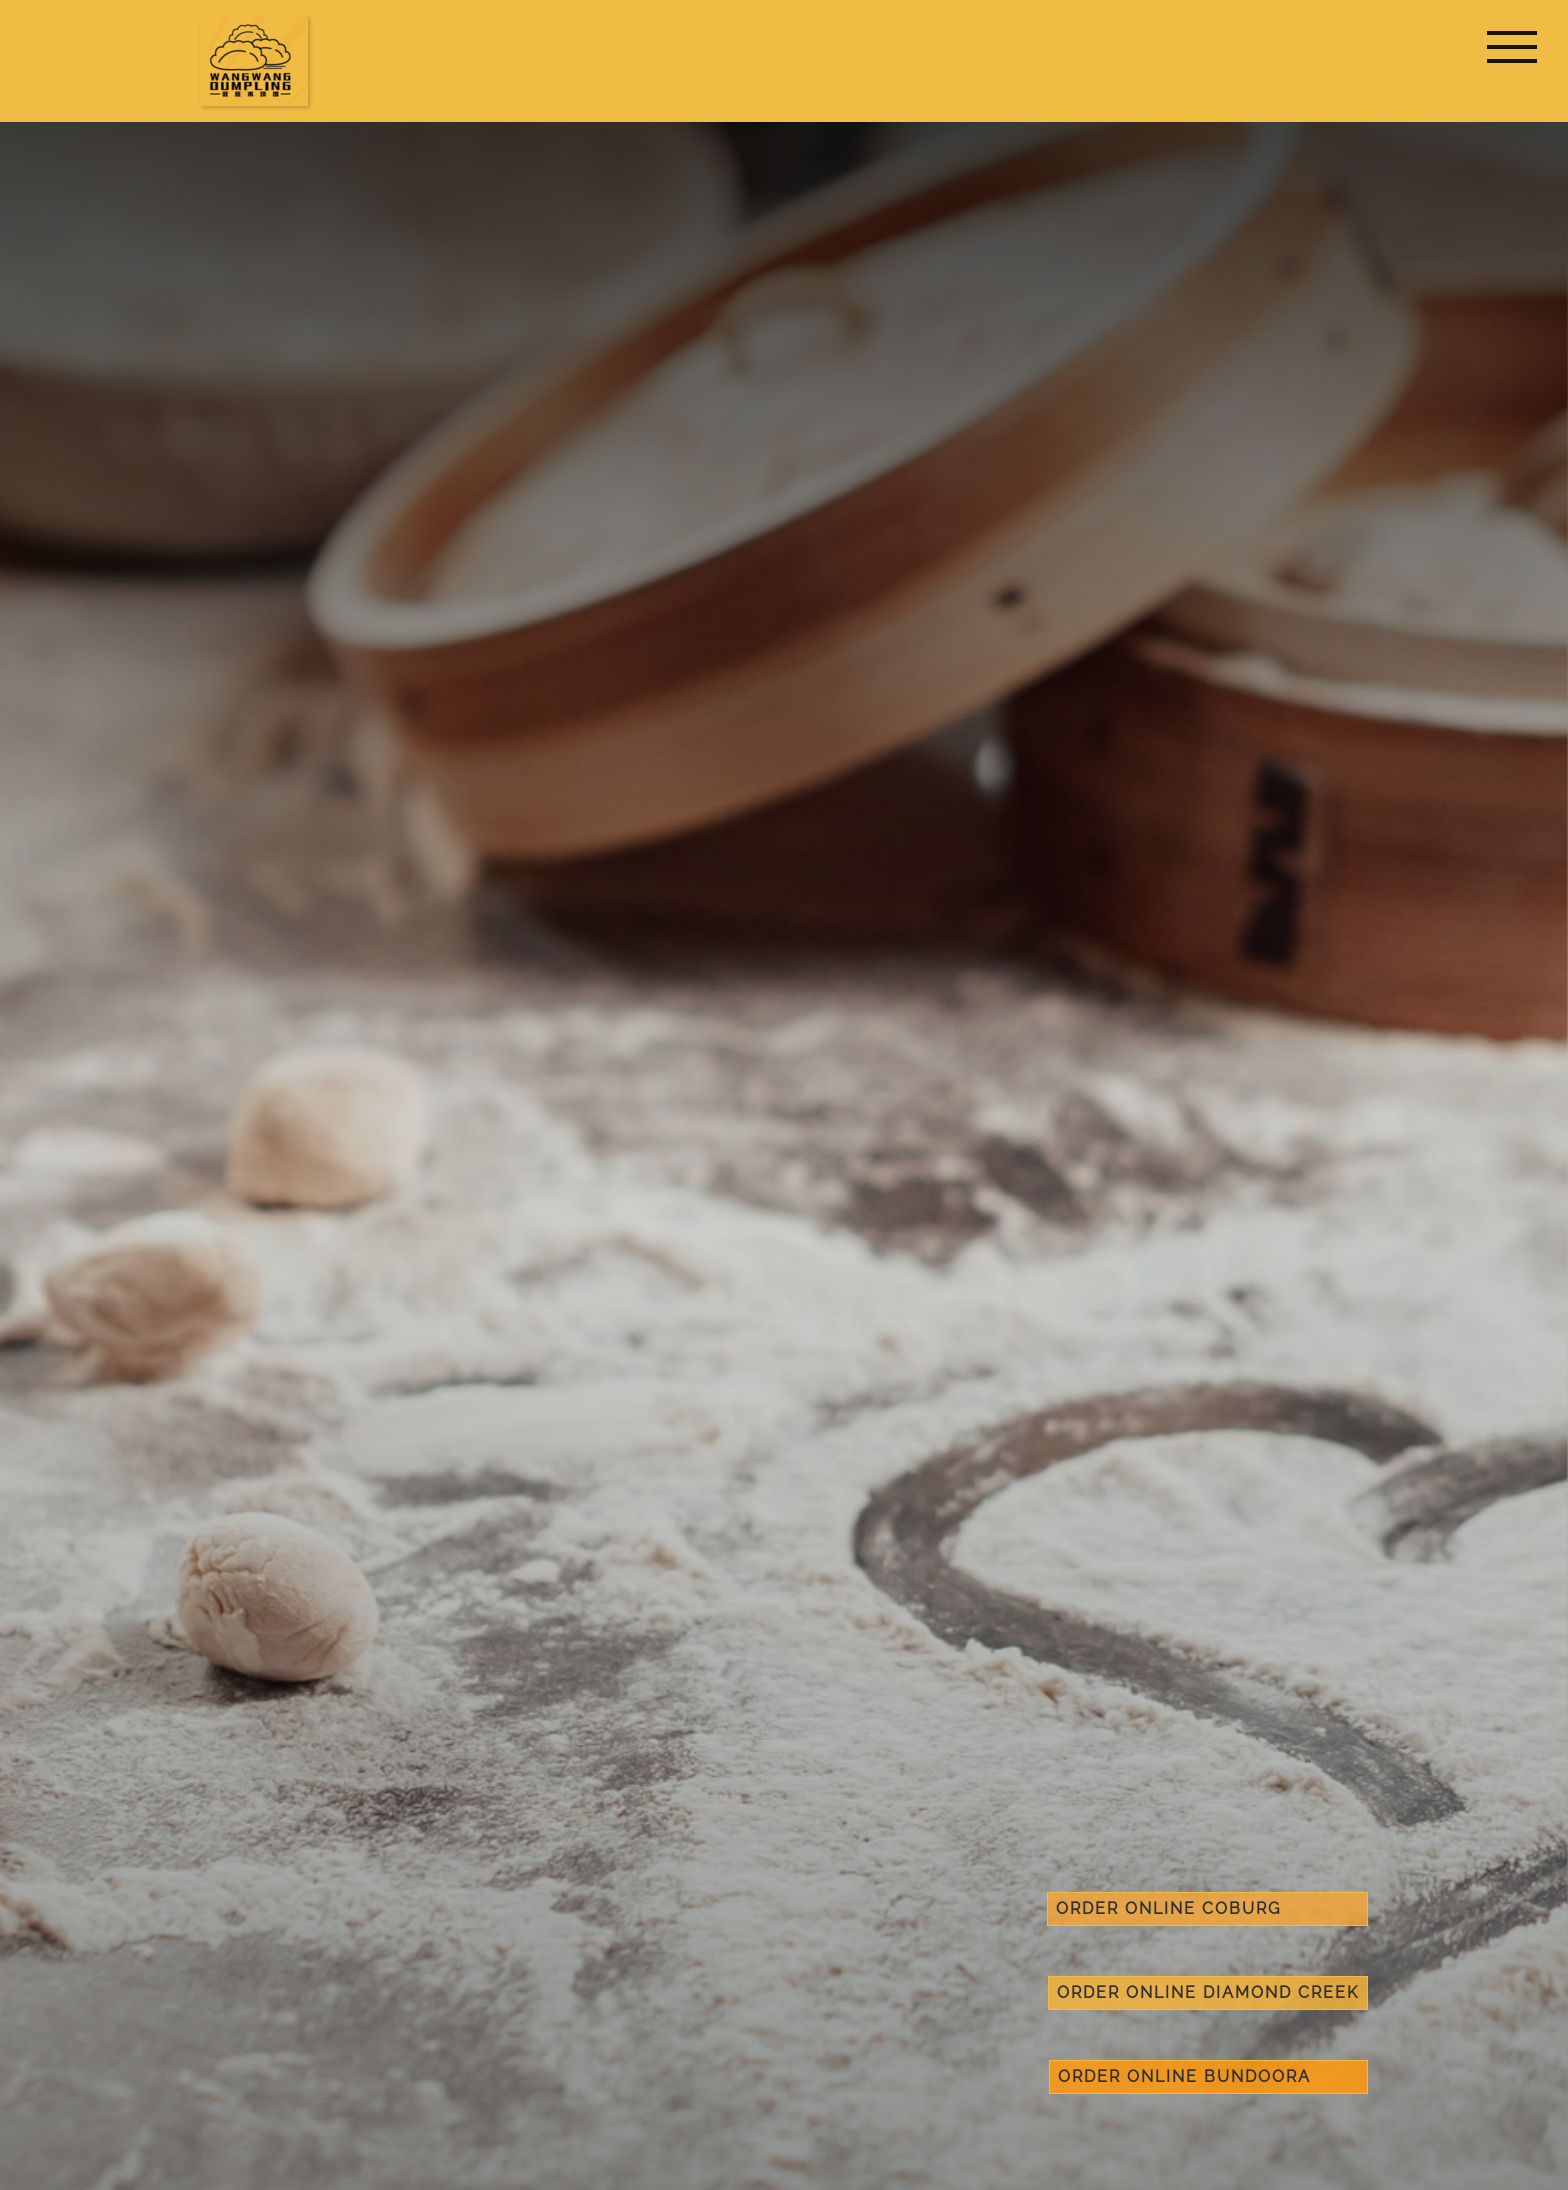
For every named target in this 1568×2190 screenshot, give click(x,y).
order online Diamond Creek (1208, 1992)
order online (1207, 1908)
